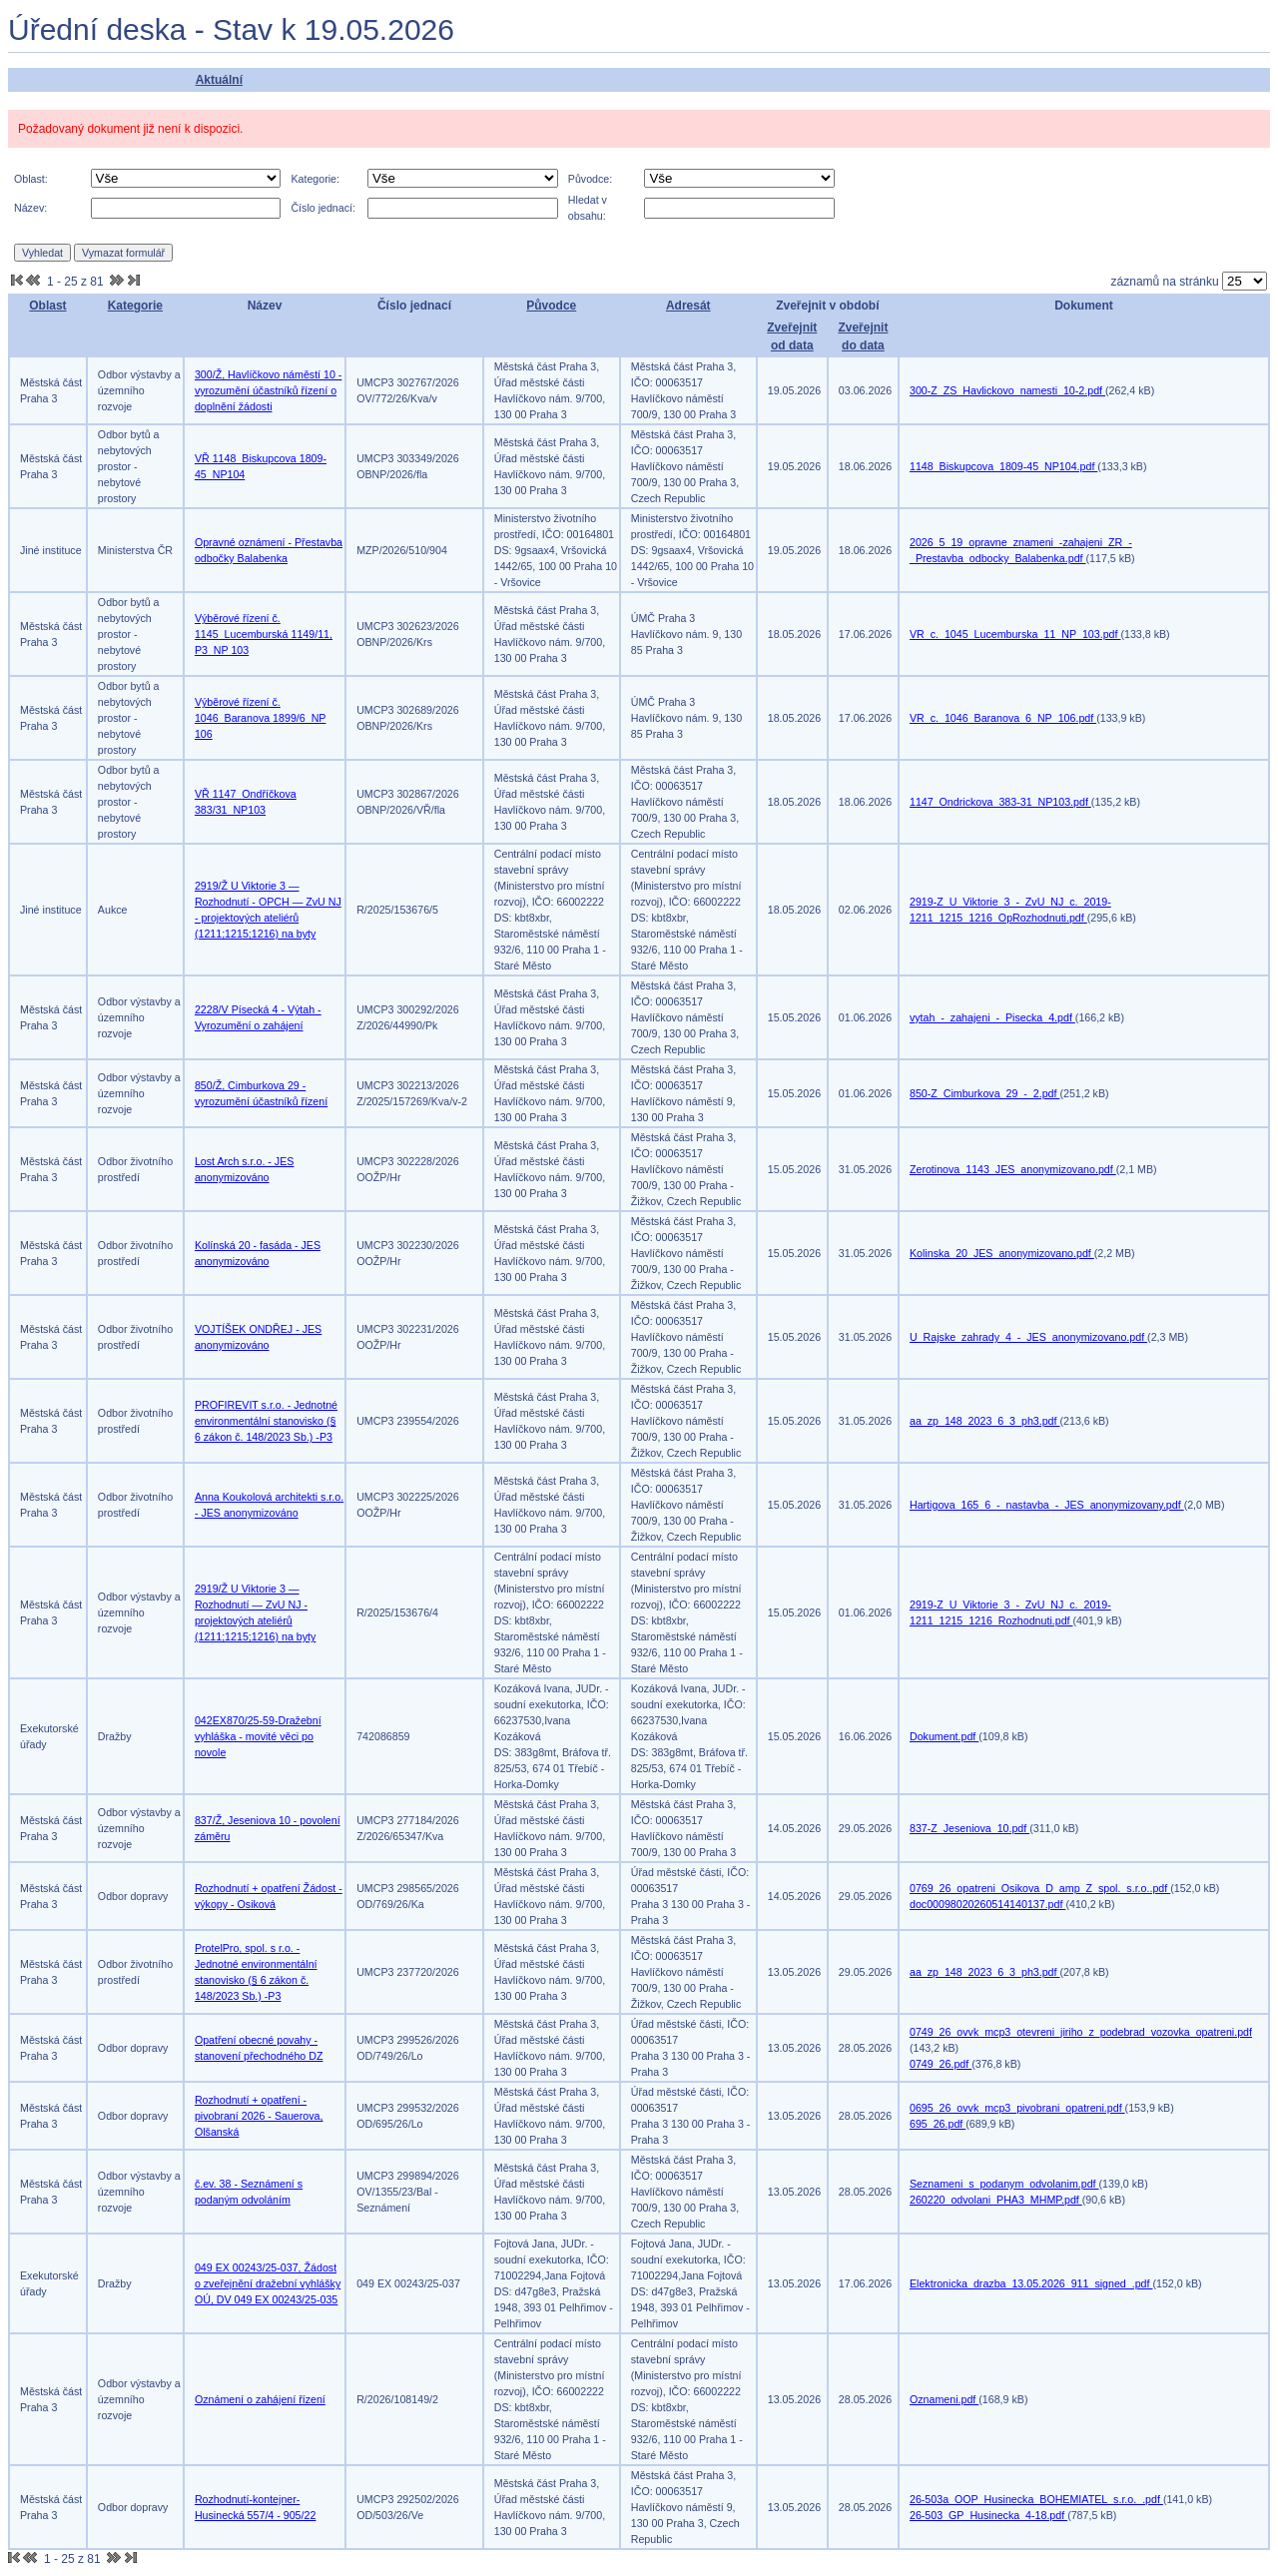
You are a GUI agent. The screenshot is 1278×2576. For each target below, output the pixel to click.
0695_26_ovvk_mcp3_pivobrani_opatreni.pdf (1017, 2108)
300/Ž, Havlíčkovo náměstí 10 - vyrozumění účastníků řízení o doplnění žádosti (268, 390)
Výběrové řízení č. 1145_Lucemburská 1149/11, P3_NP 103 (263, 634)
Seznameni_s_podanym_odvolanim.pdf (1004, 2184)
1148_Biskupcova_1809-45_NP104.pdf (1003, 466)
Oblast (47, 306)
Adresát (688, 306)
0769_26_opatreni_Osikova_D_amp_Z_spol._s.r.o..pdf (1040, 1888)
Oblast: (31, 179)
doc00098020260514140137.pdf (987, 1904)
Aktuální (219, 80)
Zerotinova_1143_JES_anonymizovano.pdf (1013, 1169)
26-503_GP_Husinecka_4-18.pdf (988, 2515)
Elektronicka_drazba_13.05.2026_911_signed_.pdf (1031, 2283)
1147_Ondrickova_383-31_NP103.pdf (1000, 802)
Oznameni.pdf (944, 2399)
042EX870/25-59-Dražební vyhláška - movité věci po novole (258, 1736)
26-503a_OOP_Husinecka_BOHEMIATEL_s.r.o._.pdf (1036, 2499)
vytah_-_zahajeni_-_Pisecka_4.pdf (992, 1017)
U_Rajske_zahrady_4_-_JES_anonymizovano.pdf (1028, 1337)
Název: (30, 208)
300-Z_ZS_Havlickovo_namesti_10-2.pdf (1007, 390)
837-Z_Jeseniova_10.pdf (969, 1828)
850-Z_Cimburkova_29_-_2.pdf (984, 1093)
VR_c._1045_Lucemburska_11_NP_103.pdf (1015, 634)
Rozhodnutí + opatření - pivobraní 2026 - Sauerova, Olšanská (259, 2116)
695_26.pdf (937, 2124)
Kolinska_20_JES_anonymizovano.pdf (1002, 1253)
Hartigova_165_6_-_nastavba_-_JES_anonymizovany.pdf (1047, 1505)
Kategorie (135, 306)
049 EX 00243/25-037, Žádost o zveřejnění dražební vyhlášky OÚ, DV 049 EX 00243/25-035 (267, 2283)
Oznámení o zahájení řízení (260, 2399)
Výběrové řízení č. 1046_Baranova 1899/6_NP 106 (260, 718)
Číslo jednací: (323, 208)
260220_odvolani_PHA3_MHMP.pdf (996, 2200)
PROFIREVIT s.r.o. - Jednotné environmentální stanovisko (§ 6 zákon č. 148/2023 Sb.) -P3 (266, 1421)
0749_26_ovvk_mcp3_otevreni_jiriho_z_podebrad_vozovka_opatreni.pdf (1081, 2032)
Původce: (590, 179)
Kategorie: (315, 179)
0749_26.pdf (940, 2064)
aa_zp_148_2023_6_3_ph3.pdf (985, 1421)
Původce (551, 306)
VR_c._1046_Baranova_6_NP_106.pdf (1003, 718)
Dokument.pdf (944, 1736)
